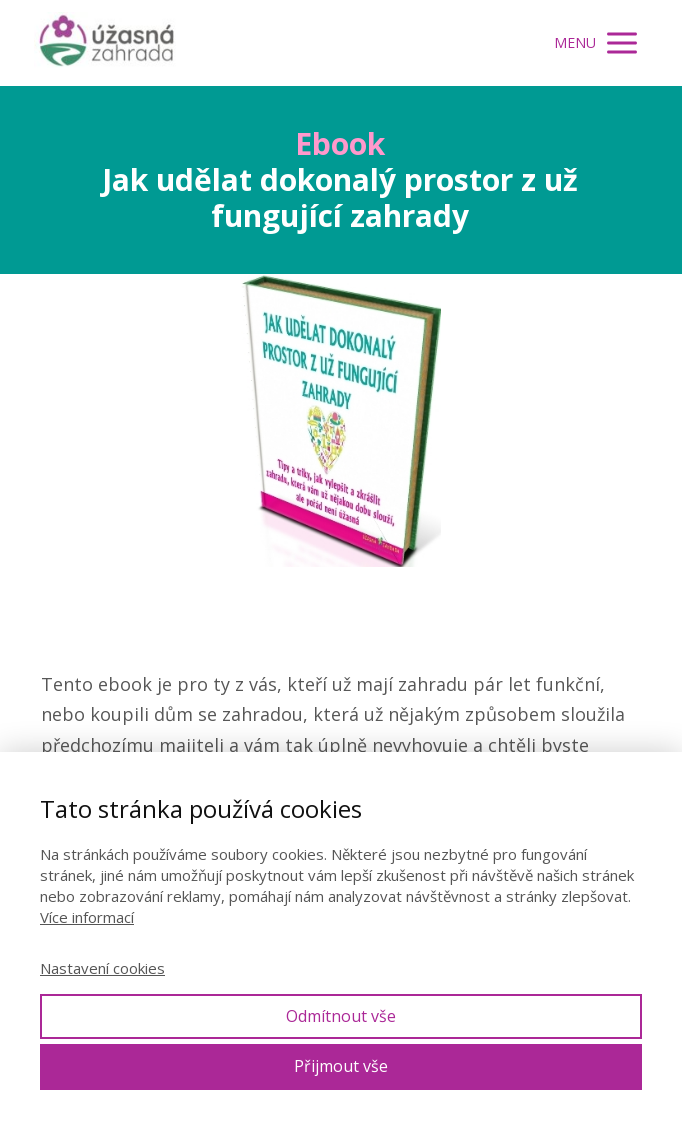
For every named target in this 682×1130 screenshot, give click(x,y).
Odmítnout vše (341, 1016)
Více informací (87, 917)
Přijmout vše (341, 1066)
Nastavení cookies (102, 968)
